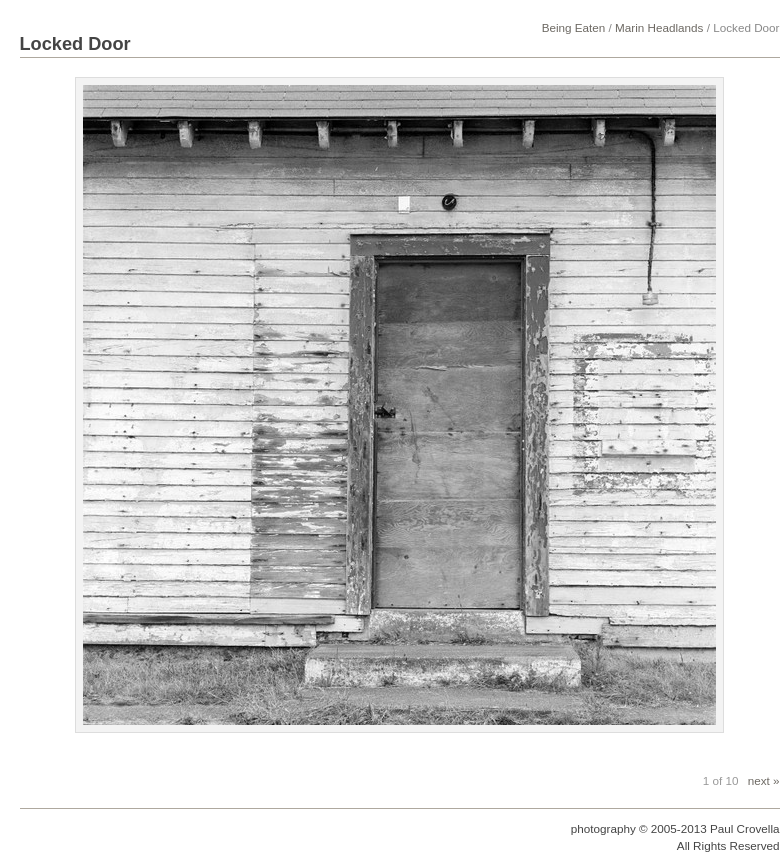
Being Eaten (574, 27)
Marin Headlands (659, 27)
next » (764, 780)
